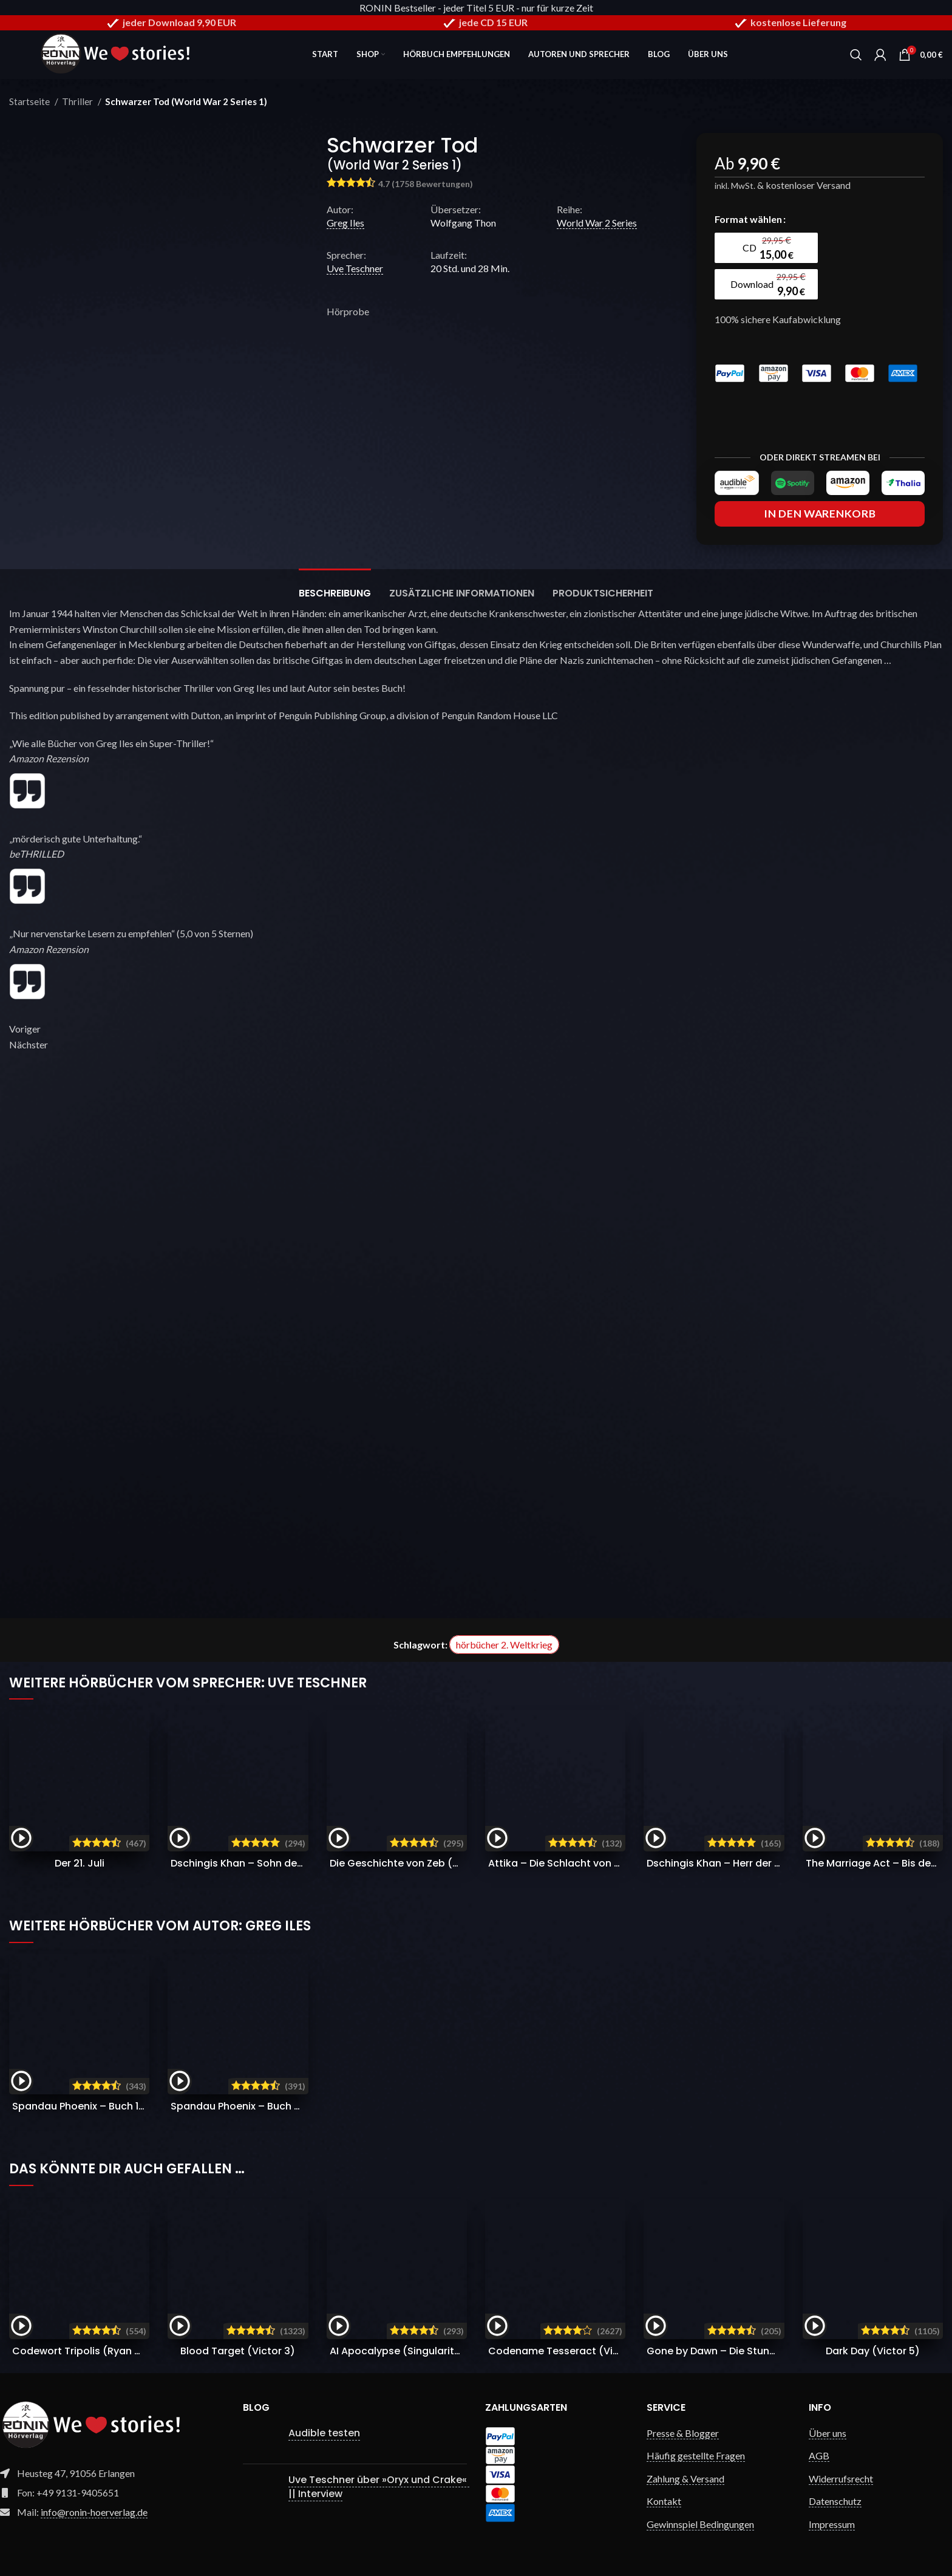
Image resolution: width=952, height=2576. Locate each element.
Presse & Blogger (683, 2433)
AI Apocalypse (401, 2351)
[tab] (335, 587)
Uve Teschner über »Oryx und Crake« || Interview (378, 2486)
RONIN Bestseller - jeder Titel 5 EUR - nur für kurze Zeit (476, 7)
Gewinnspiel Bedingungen (700, 2524)
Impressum (832, 2524)
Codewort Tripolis (94, 2351)
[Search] (856, 55)
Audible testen (324, 2433)
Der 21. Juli (79, 1863)
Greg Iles (345, 222)
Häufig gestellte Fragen (696, 2455)
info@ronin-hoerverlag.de (94, 2512)
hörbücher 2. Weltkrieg (504, 1644)
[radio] (766, 248)
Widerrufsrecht (841, 2478)
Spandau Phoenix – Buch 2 (296, 2106)
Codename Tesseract (566, 2351)
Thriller (78, 101)
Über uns (827, 2433)
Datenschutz (835, 2501)
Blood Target (237, 2351)
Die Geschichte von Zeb (430, 1863)
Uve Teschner (355, 268)
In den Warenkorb (819, 513)
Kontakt (664, 2501)
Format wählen (748, 219)
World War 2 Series (597, 222)
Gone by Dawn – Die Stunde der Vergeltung (782, 2351)
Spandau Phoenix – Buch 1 (134, 2106)
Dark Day (873, 2351)
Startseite (30, 101)
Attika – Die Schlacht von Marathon (599, 1863)
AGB (819, 2455)
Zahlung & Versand (685, 2478)
